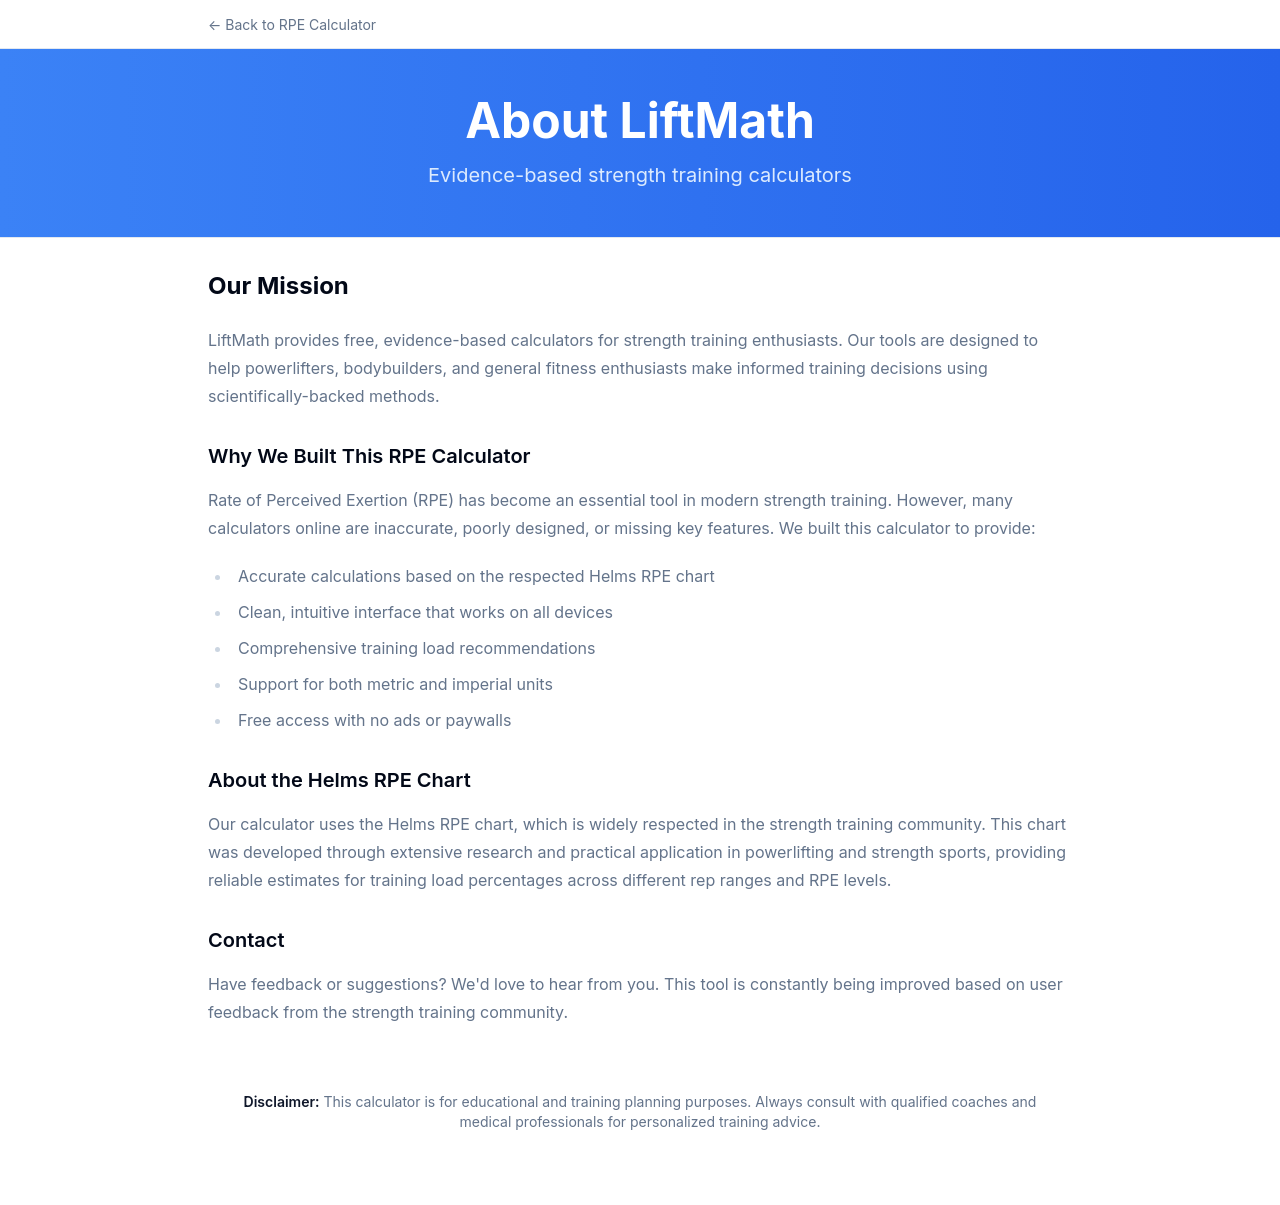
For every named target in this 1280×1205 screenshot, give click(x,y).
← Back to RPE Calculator (292, 24)
